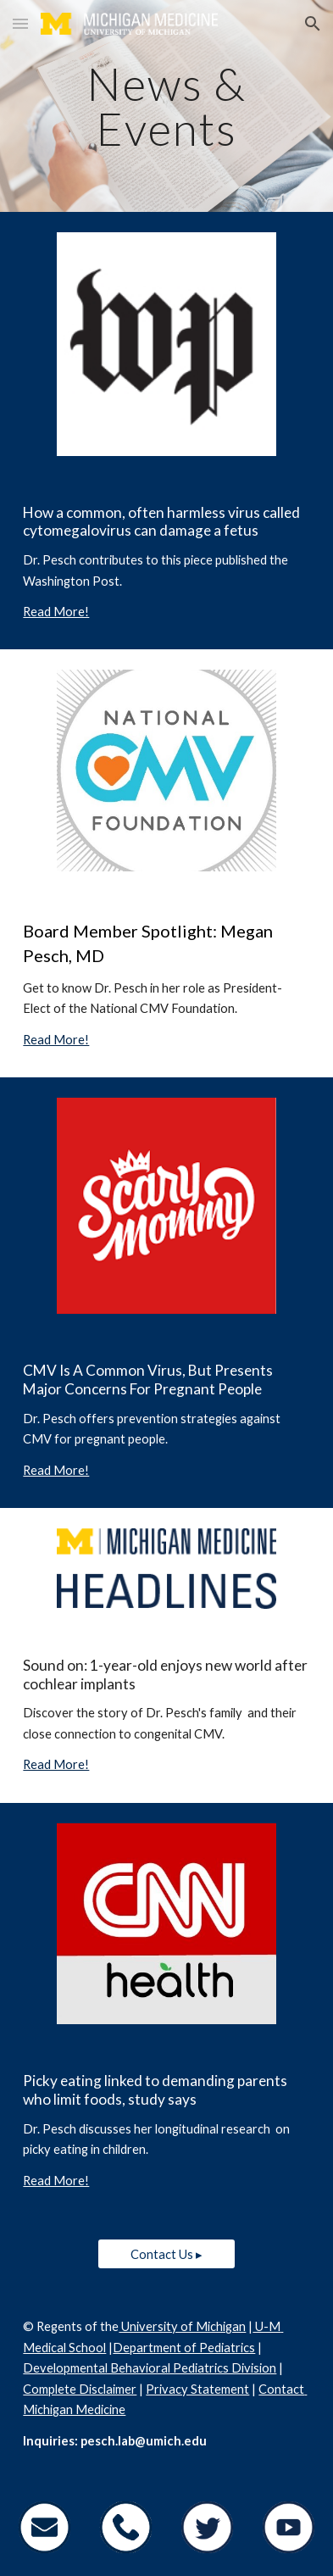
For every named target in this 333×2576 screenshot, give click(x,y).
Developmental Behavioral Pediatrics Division (149, 2368)
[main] (166, 106)
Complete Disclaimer (79, 2389)
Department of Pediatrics (184, 2347)
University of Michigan (182, 2326)
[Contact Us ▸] (166, 2253)
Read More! (56, 611)
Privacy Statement (197, 2389)
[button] (20, 23)
